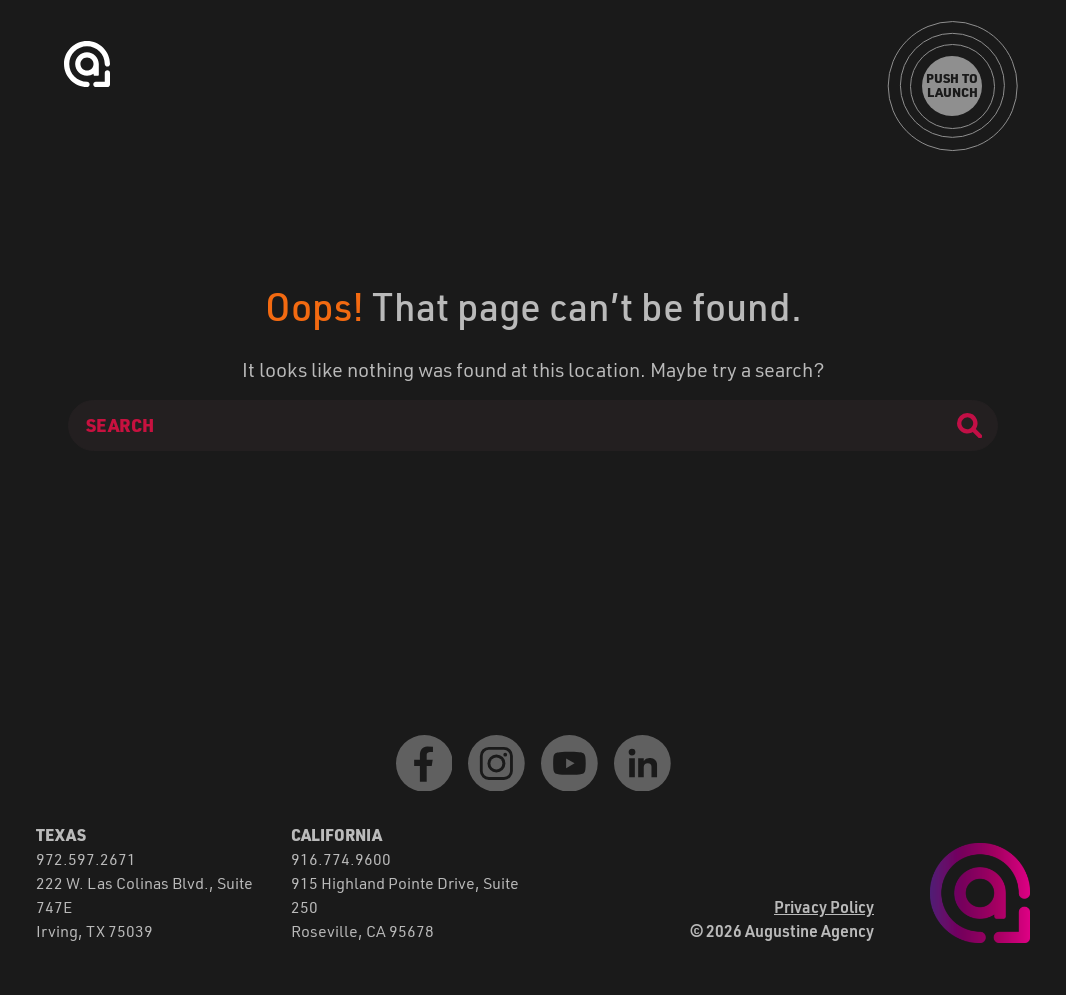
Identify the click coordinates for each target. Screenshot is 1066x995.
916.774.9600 (341, 858)
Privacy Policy (824, 906)
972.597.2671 (86, 858)
